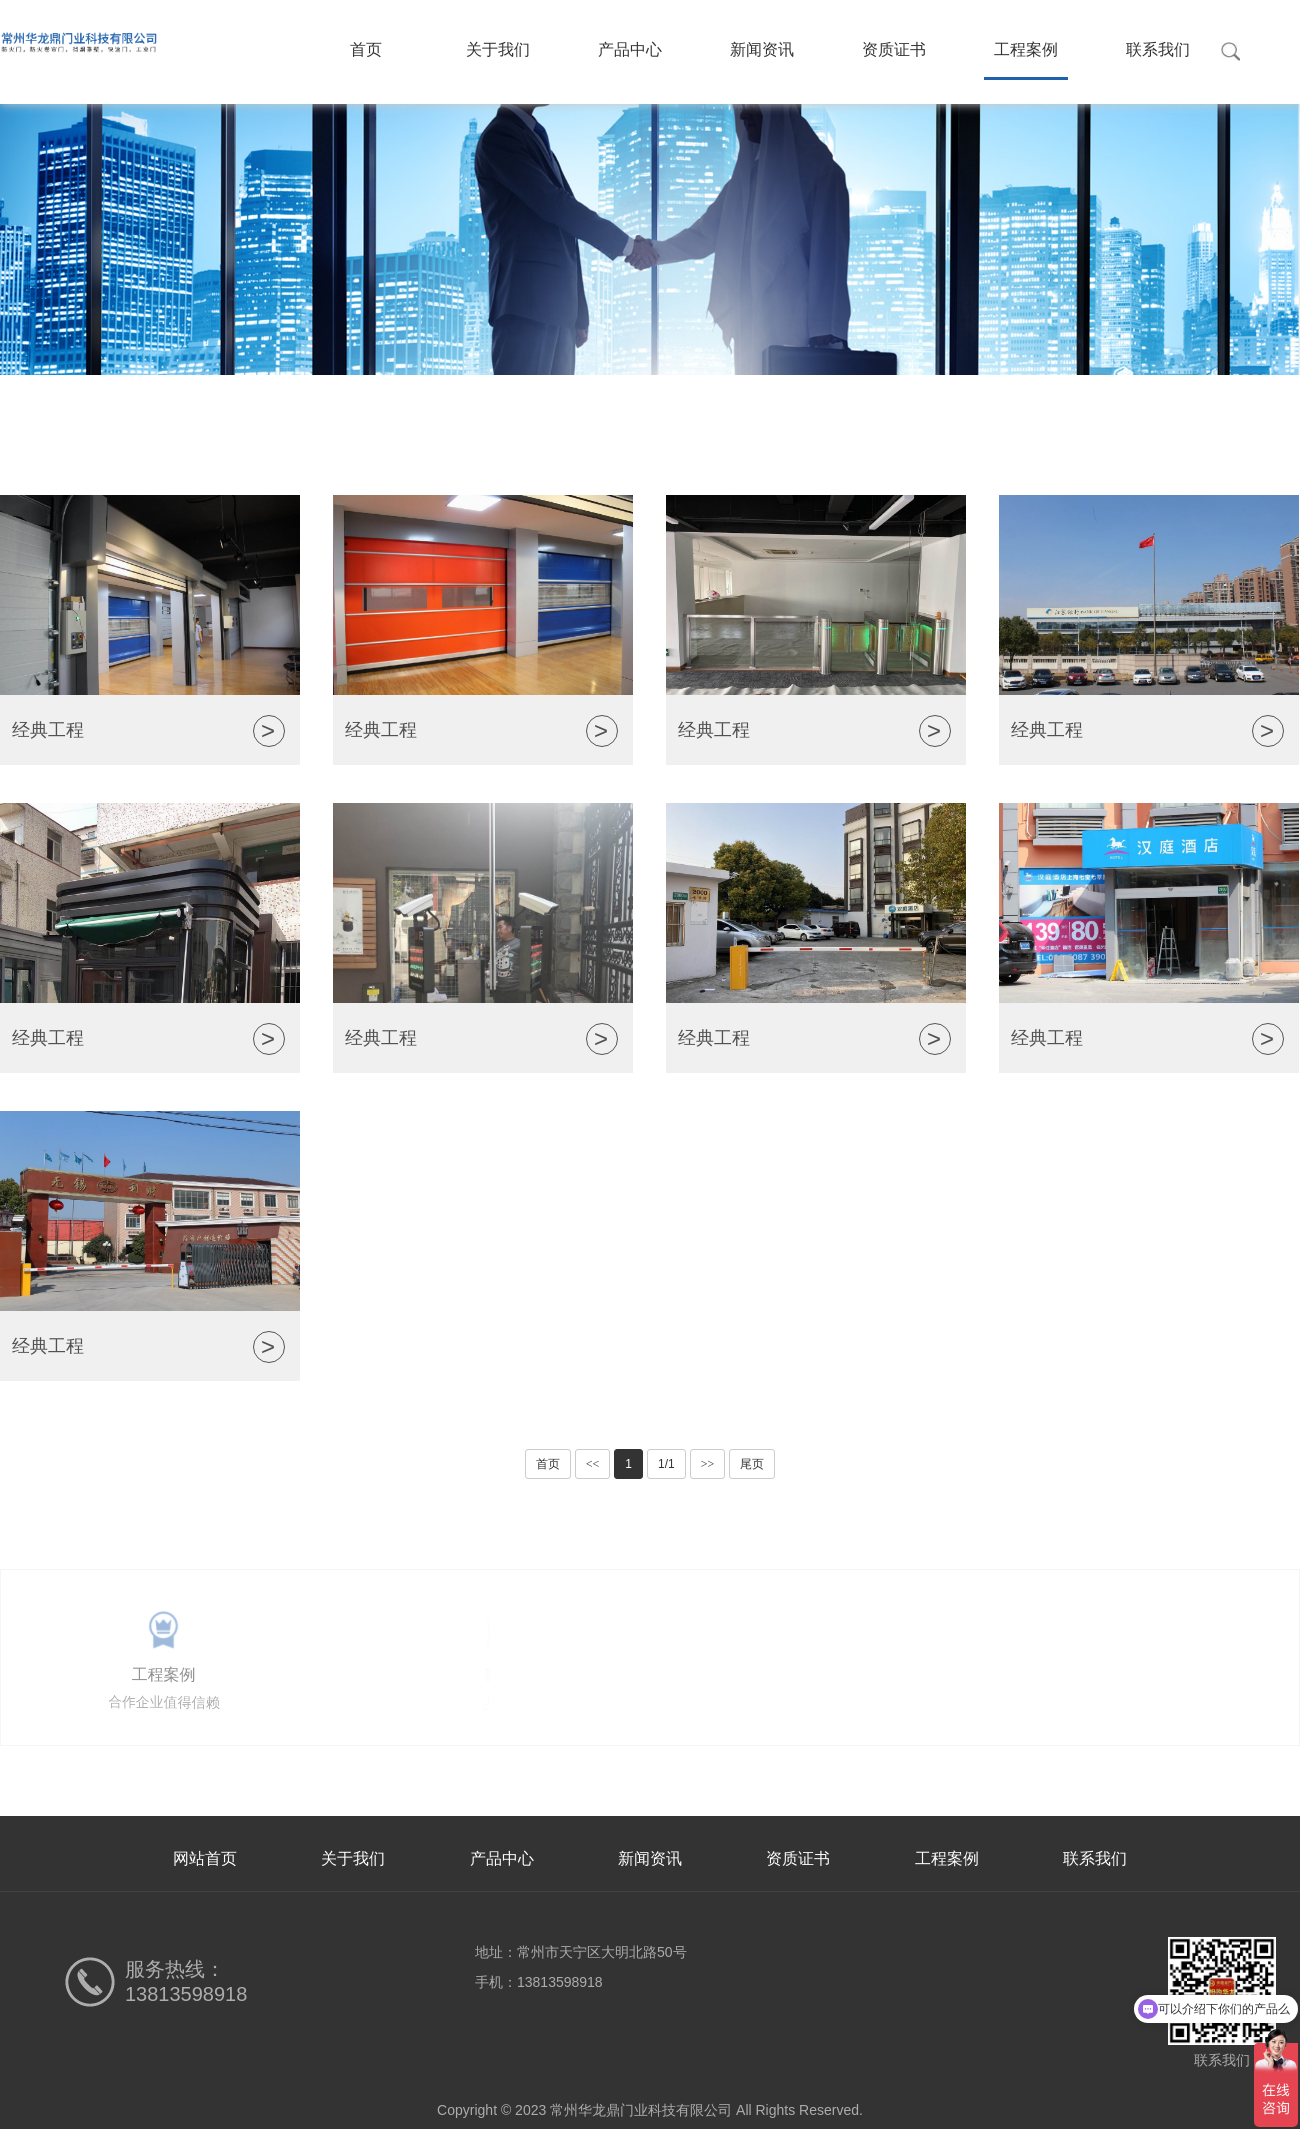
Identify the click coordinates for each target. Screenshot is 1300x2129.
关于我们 (498, 49)
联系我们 (1158, 49)
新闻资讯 (762, 49)
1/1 (666, 1464)
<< (593, 1464)
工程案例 (1026, 49)
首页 (366, 49)
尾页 (752, 1464)
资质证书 (894, 49)
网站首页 (205, 1858)
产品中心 (630, 49)
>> (708, 1464)
